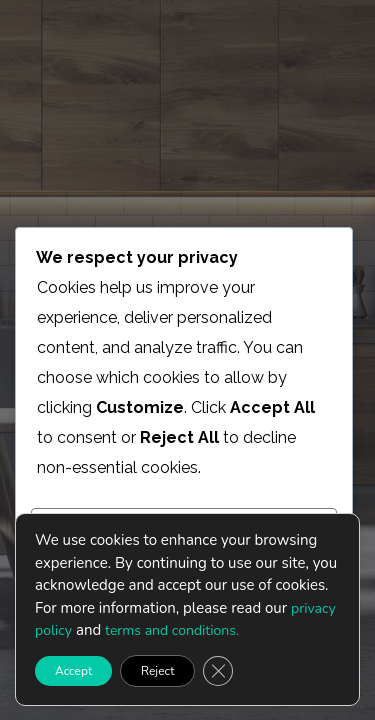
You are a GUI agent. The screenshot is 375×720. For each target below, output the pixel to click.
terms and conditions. (172, 630)
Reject (157, 670)
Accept (73, 670)
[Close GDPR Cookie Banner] (218, 670)
